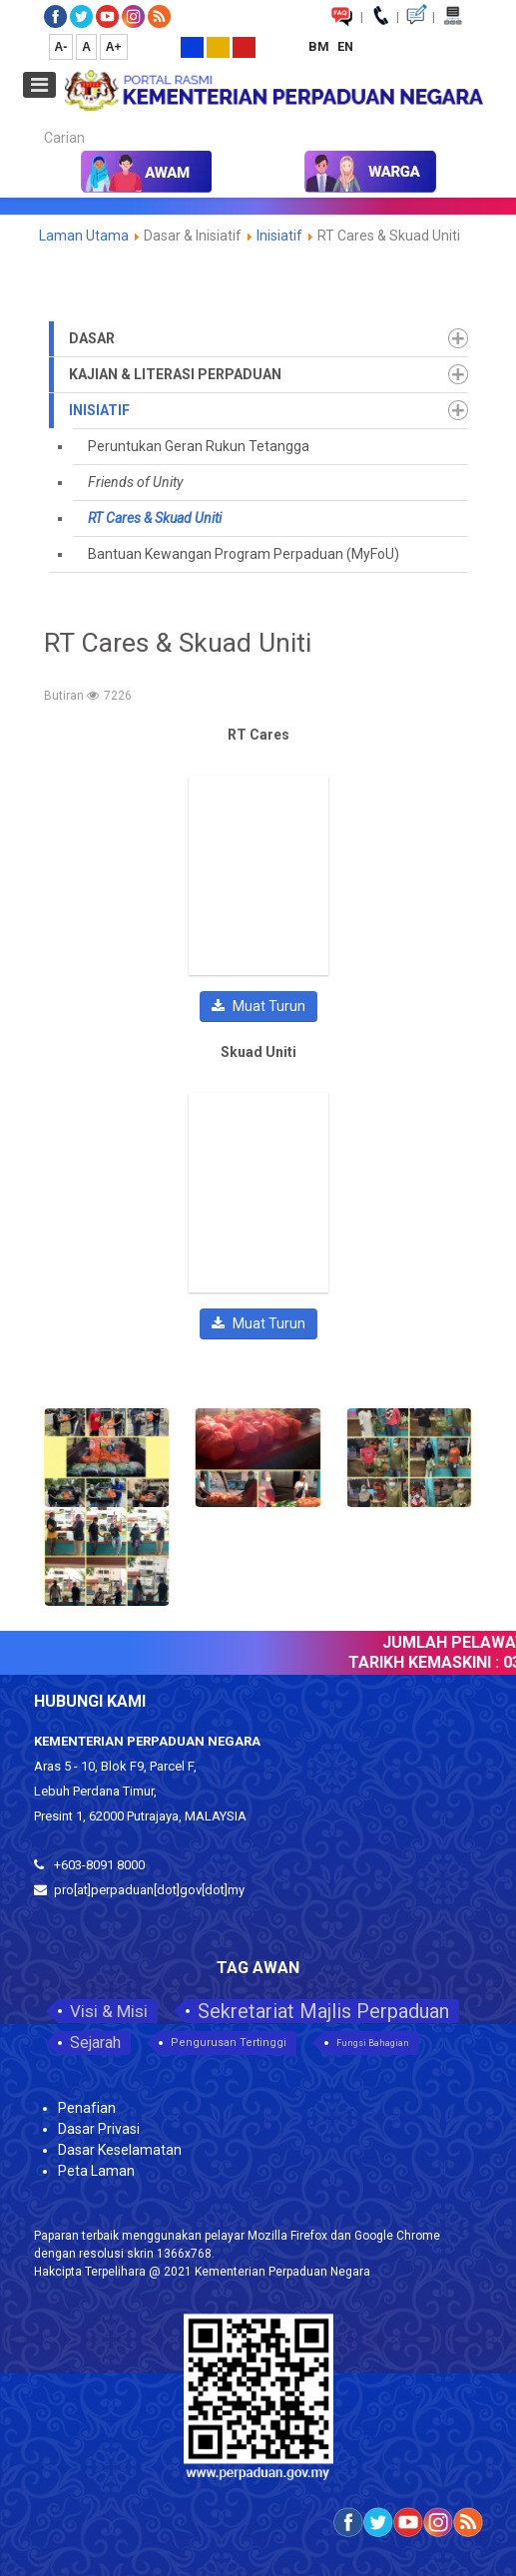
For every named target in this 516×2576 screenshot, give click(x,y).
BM (320, 46)
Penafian (87, 2108)
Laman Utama (84, 236)
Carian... (34, 120)
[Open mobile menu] (39, 85)
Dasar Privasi (99, 2129)
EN (345, 46)
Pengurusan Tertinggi (228, 2042)
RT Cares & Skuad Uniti (155, 518)
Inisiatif (281, 236)
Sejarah (95, 2042)
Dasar (92, 338)
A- (61, 47)
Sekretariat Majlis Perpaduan (323, 2011)
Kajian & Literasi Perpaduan (175, 374)
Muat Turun (258, 1006)
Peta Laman (96, 2171)
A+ (114, 47)
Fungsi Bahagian (372, 2043)
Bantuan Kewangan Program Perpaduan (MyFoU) (243, 554)
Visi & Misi (109, 2011)
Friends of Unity (135, 482)
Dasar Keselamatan (120, 2150)
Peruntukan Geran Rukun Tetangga (198, 446)
